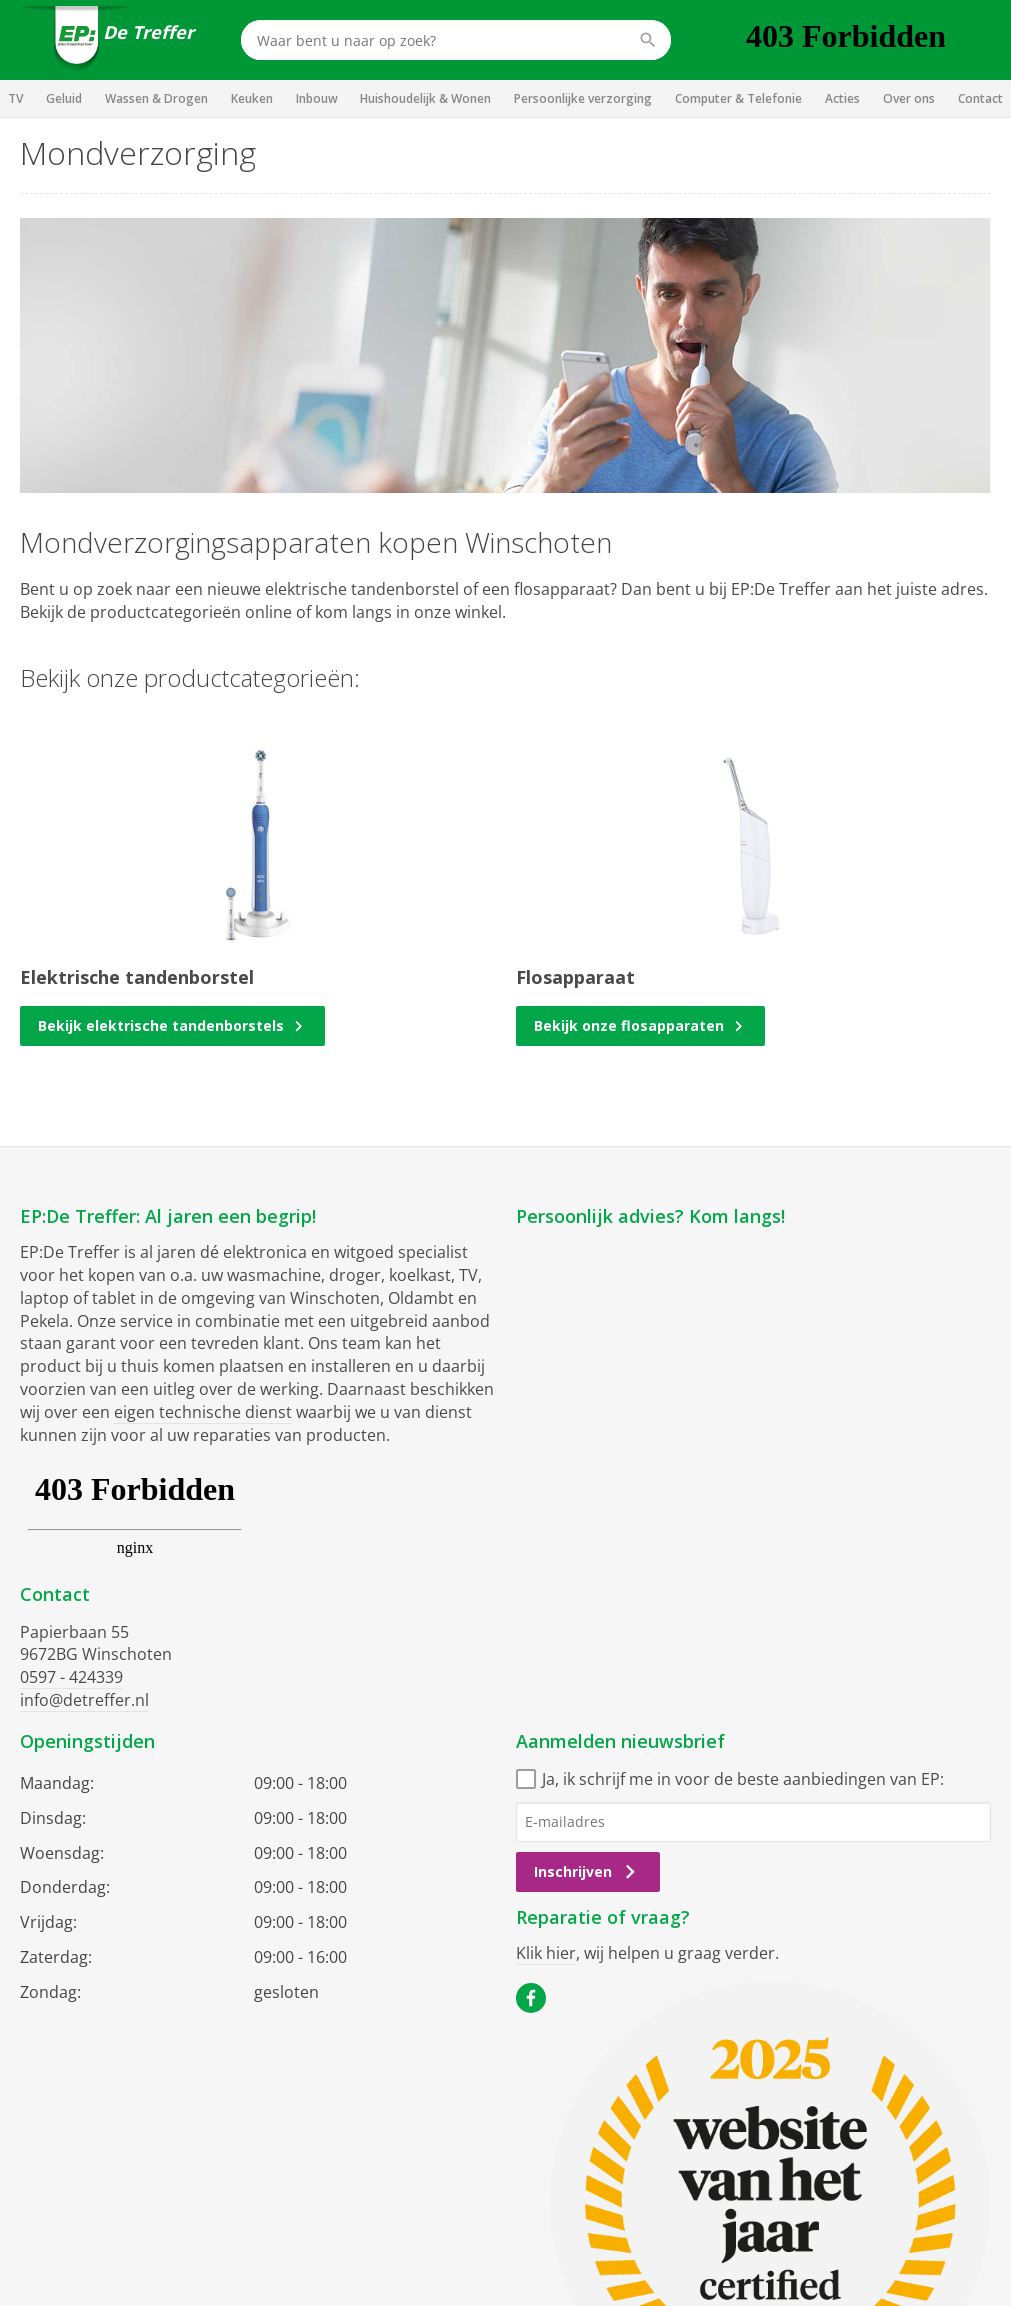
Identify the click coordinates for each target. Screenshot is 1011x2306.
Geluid (64, 98)
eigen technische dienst (203, 1412)
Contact (980, 98)
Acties (842, 98)
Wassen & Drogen (156, 98)
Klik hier (546, 1953)
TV (15, 98)
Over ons (909, 98)
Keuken (252, 98)
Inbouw (317, 98)
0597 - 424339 (71, 1677)
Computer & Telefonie (738, 98)
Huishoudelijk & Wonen (425, 98)
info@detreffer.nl (84, 1700)
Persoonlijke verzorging (583, 98)
